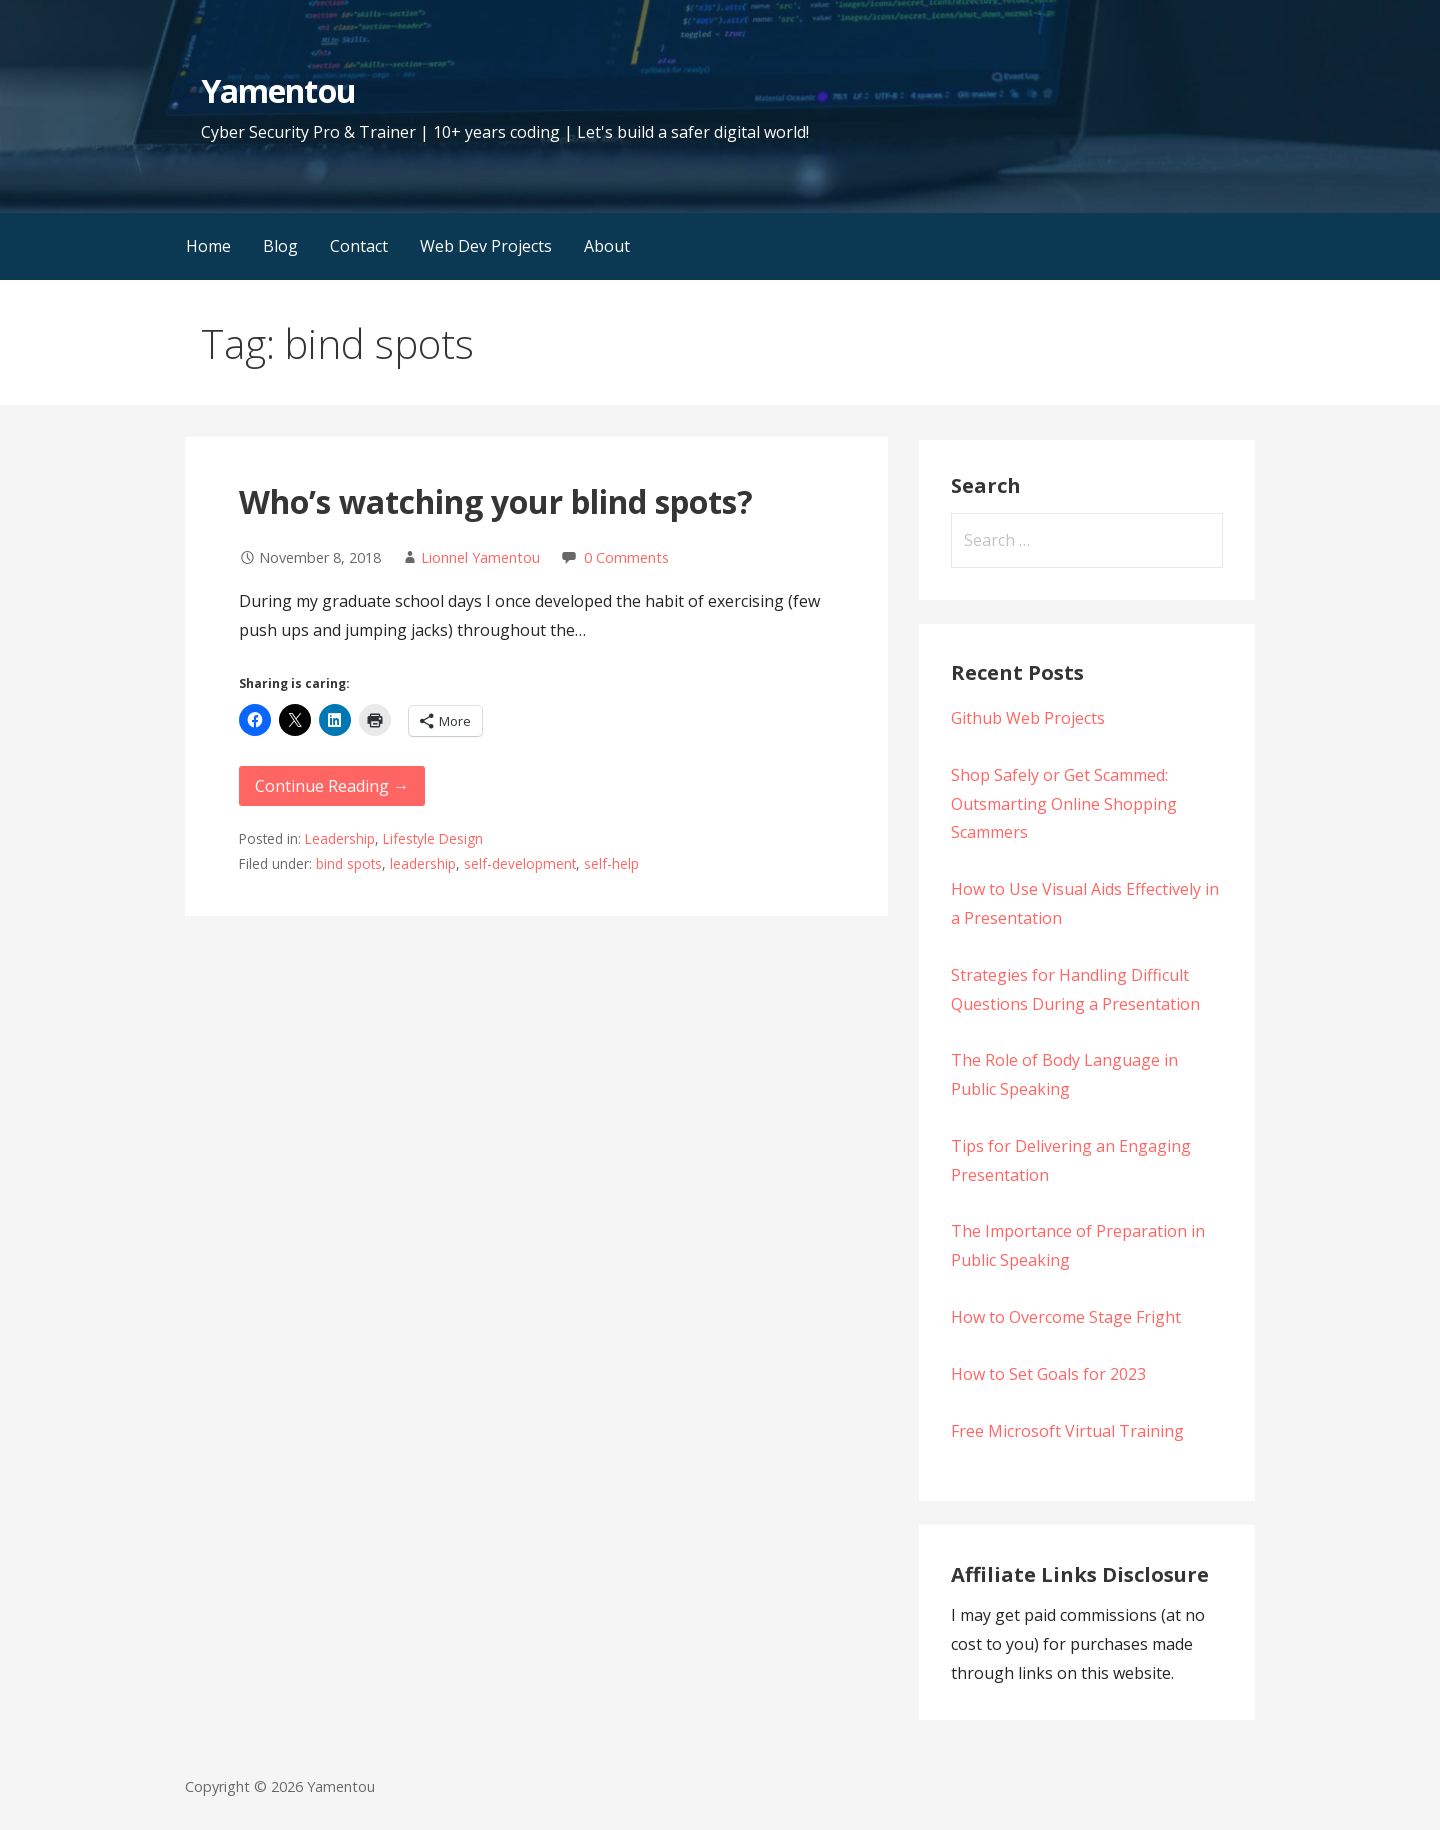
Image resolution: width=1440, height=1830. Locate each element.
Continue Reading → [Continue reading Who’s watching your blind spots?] (332, 786)
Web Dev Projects (486, 246)
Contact (359, 246)
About (607, 246)
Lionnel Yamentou (480, 557)
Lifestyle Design (433, 838)
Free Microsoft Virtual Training (1067, 1431)
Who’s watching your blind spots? (496, 501)
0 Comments (626, 557)
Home (208, 246)
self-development (520, 863)
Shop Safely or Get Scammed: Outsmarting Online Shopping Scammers (1064, 804)
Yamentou (278, 90)
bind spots (349, 863)
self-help (611, 863)
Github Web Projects (1028, 718)
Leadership (340, 838)
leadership (423, 863)
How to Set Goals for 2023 (1048, 1374)
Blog (280, 246)
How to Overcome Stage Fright (1066, 1317)
